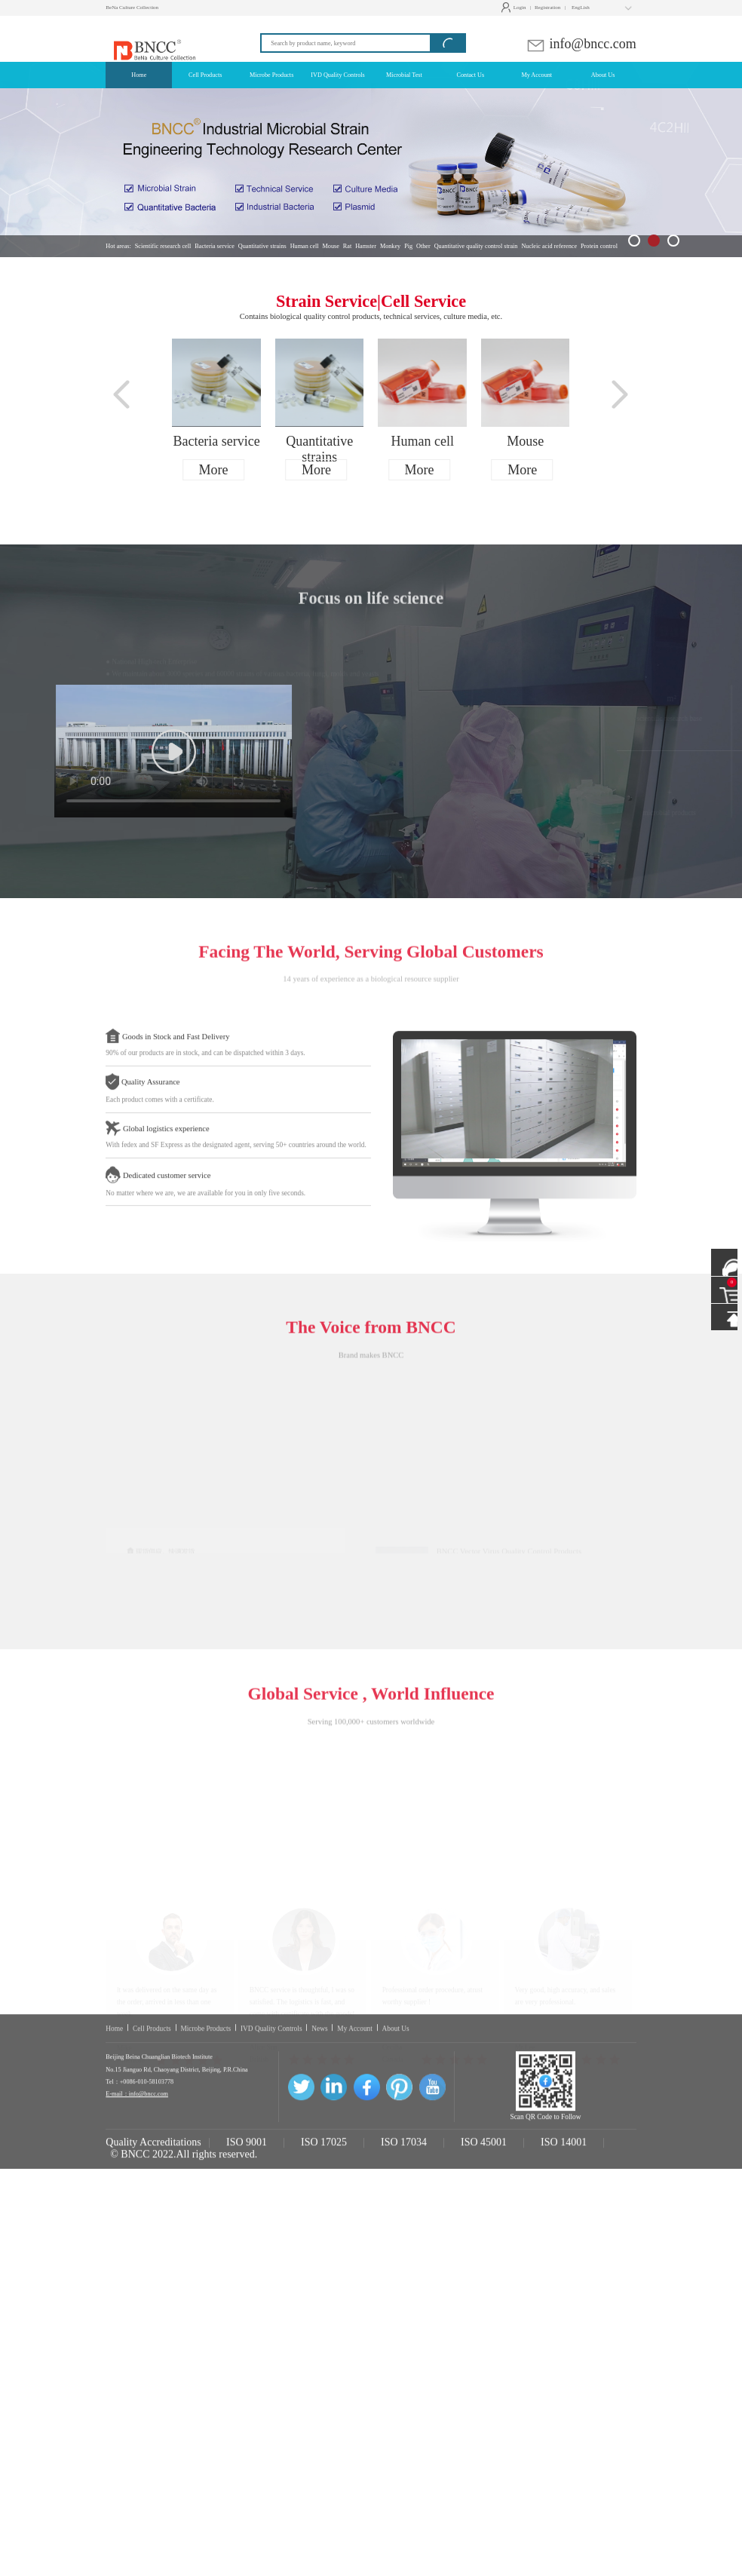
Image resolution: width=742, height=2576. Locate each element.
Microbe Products (205, 2139)
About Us (395, 2139)
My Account (355, 2139)
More (213, 469)
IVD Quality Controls (271, 2139)
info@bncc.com (581, 43)
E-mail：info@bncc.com (137, 2205)
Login (515, 8)
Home (114, 2139)
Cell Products (152, 2139)
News (319, 2139)
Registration (547, 8)
